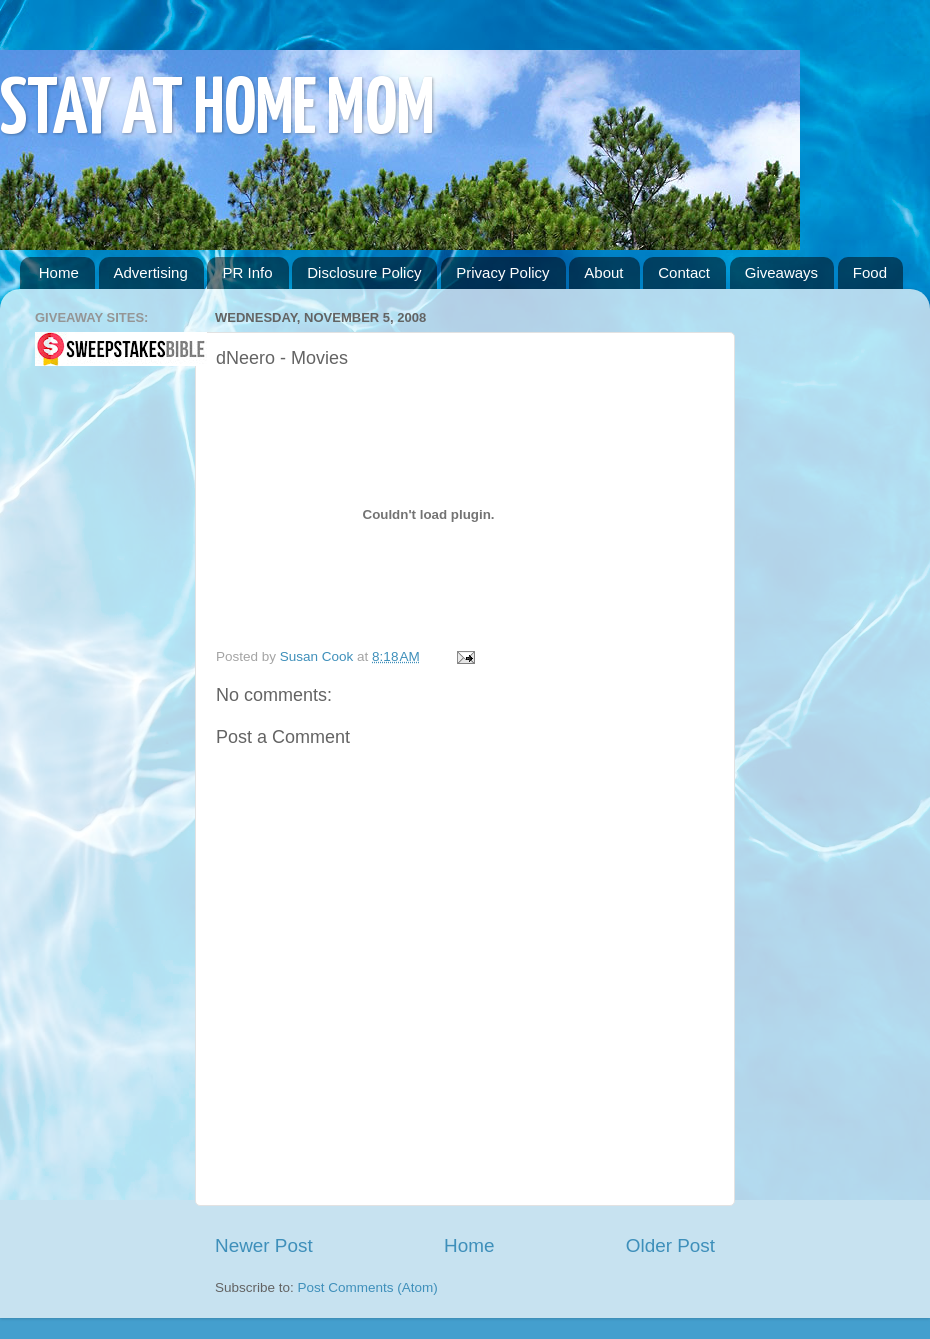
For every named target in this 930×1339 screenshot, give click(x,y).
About (603, 272)
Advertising (151, 272)
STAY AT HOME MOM (217, 111)
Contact (684, 272)
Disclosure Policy (364, 272)
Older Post (670, 1245)
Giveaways (781, 272)
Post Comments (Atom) (368, 1287)
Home (59, 272)
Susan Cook (318, 656)
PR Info (247, 272)
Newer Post (264, 1245)
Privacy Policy (502, 272)
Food (870, 272)
